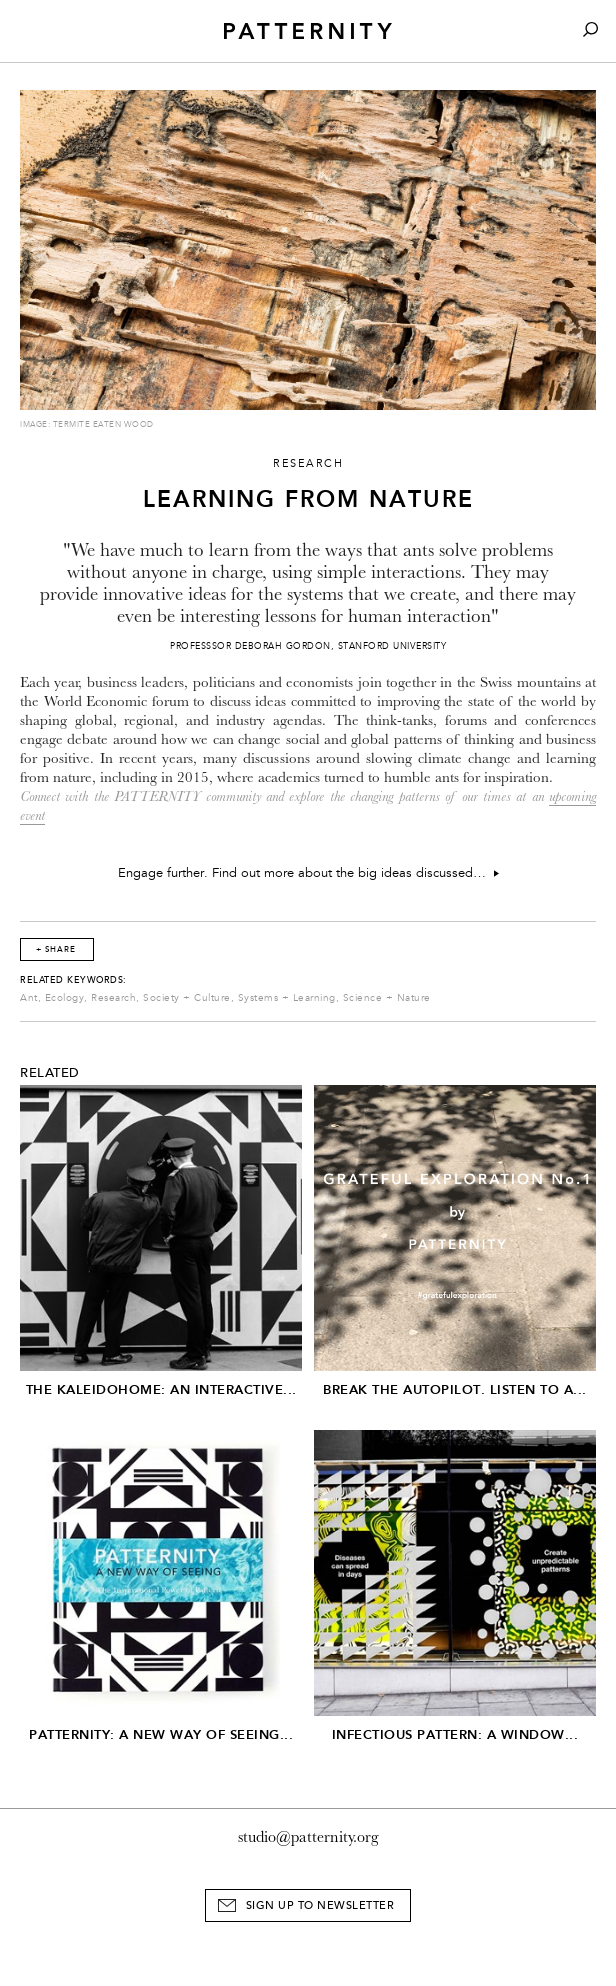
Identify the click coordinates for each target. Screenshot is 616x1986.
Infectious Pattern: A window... (455, 1734)
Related (50, 1073)
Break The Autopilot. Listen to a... (455, 1389)
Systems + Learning (287, 998)
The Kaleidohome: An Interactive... (161, 1389)
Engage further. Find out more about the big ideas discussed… (308, 873)
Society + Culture (187, 998)
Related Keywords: (73, 980)
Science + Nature (387, 998)
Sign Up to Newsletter (320, 1905)
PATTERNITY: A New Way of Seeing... (161, 1734)
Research (113, 998)
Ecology (65, 998)
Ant (29, 998)
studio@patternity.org (308, 1837)
